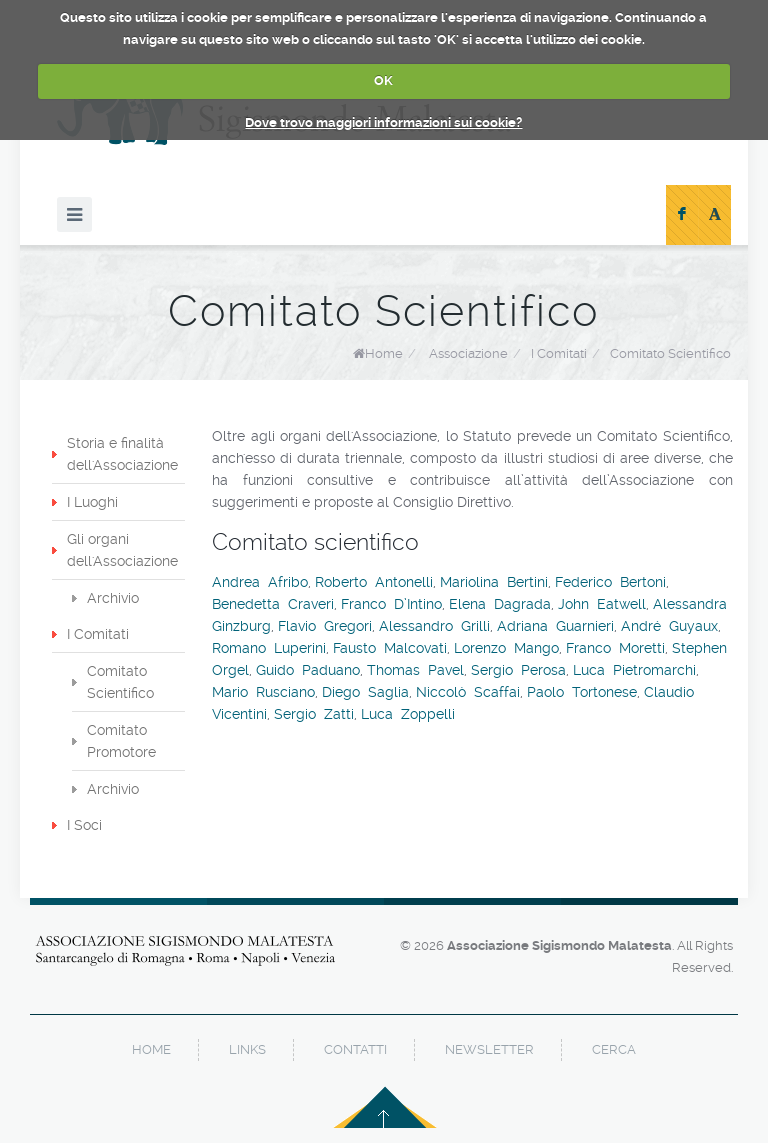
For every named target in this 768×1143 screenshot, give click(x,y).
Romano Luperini (269, 648)
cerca (614, 1049)
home (151, 1049)
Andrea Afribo (260, 582)
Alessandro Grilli (434, 626)
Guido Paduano (308, 670)
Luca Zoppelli (408, 714)
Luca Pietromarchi (634, 670)
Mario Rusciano (263, 692)
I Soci (84, 825)
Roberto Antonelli (374, 582)
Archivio (113, 598)
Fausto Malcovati (390, 648)
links (247, 1049)
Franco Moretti (615, 648)
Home (384, 353)
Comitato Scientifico (120, 682)
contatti (355, 1049)
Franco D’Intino (391, 604)
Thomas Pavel (415, 670)
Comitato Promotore (121, 741)
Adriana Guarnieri (555, 626)
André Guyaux (669, 626)
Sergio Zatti (314, 714)
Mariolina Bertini (494, 582)
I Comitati (98, 634)
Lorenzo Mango (506, 648)
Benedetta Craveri (273, 604)
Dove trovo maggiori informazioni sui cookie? (383, 122)
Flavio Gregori (325, 626)
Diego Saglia (365, 692)
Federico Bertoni (610, 582)
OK (383, 80)
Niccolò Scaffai (468, 692)
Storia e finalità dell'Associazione (122, 454)
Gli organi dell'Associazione (122, 550)
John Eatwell (602, 604)
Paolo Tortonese (582, 692)
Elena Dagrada (500, 604)
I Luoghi (92, 502)
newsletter (489, 1049)
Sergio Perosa (518, 670)
